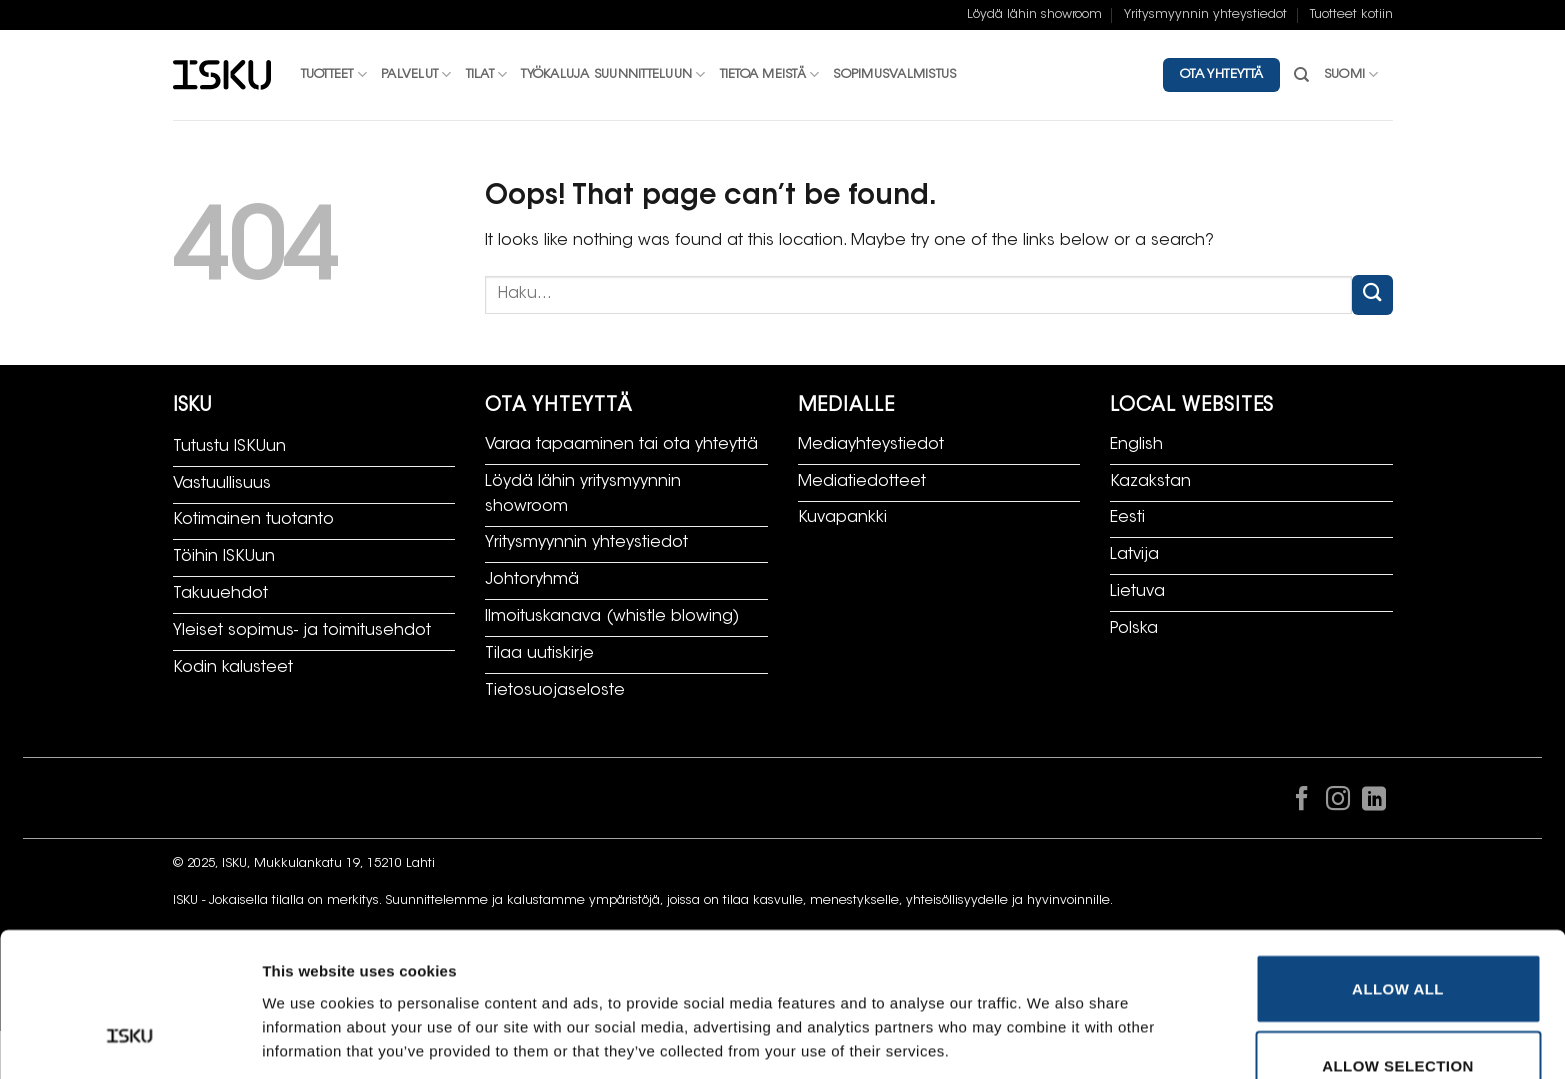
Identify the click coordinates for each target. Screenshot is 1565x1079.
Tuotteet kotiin (1351, 15)
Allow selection (1398, 942)
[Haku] (1301, 75)
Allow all (1398, 864)
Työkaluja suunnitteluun (613, 74)
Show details (1054, 991)
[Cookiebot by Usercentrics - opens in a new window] (129, 1040)
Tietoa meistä (770, 74)
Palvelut (416, 74)
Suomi (1351, 74)
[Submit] (1372, 294)
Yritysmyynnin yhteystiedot (1205, 15)
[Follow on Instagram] (1338, 803)
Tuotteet (334, 74)
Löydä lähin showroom (1034, 15)
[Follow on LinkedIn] (1374, 803)
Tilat (487, 74)
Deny (1397, 1019)
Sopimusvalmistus (894, 75)
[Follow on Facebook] (1302, 803)
